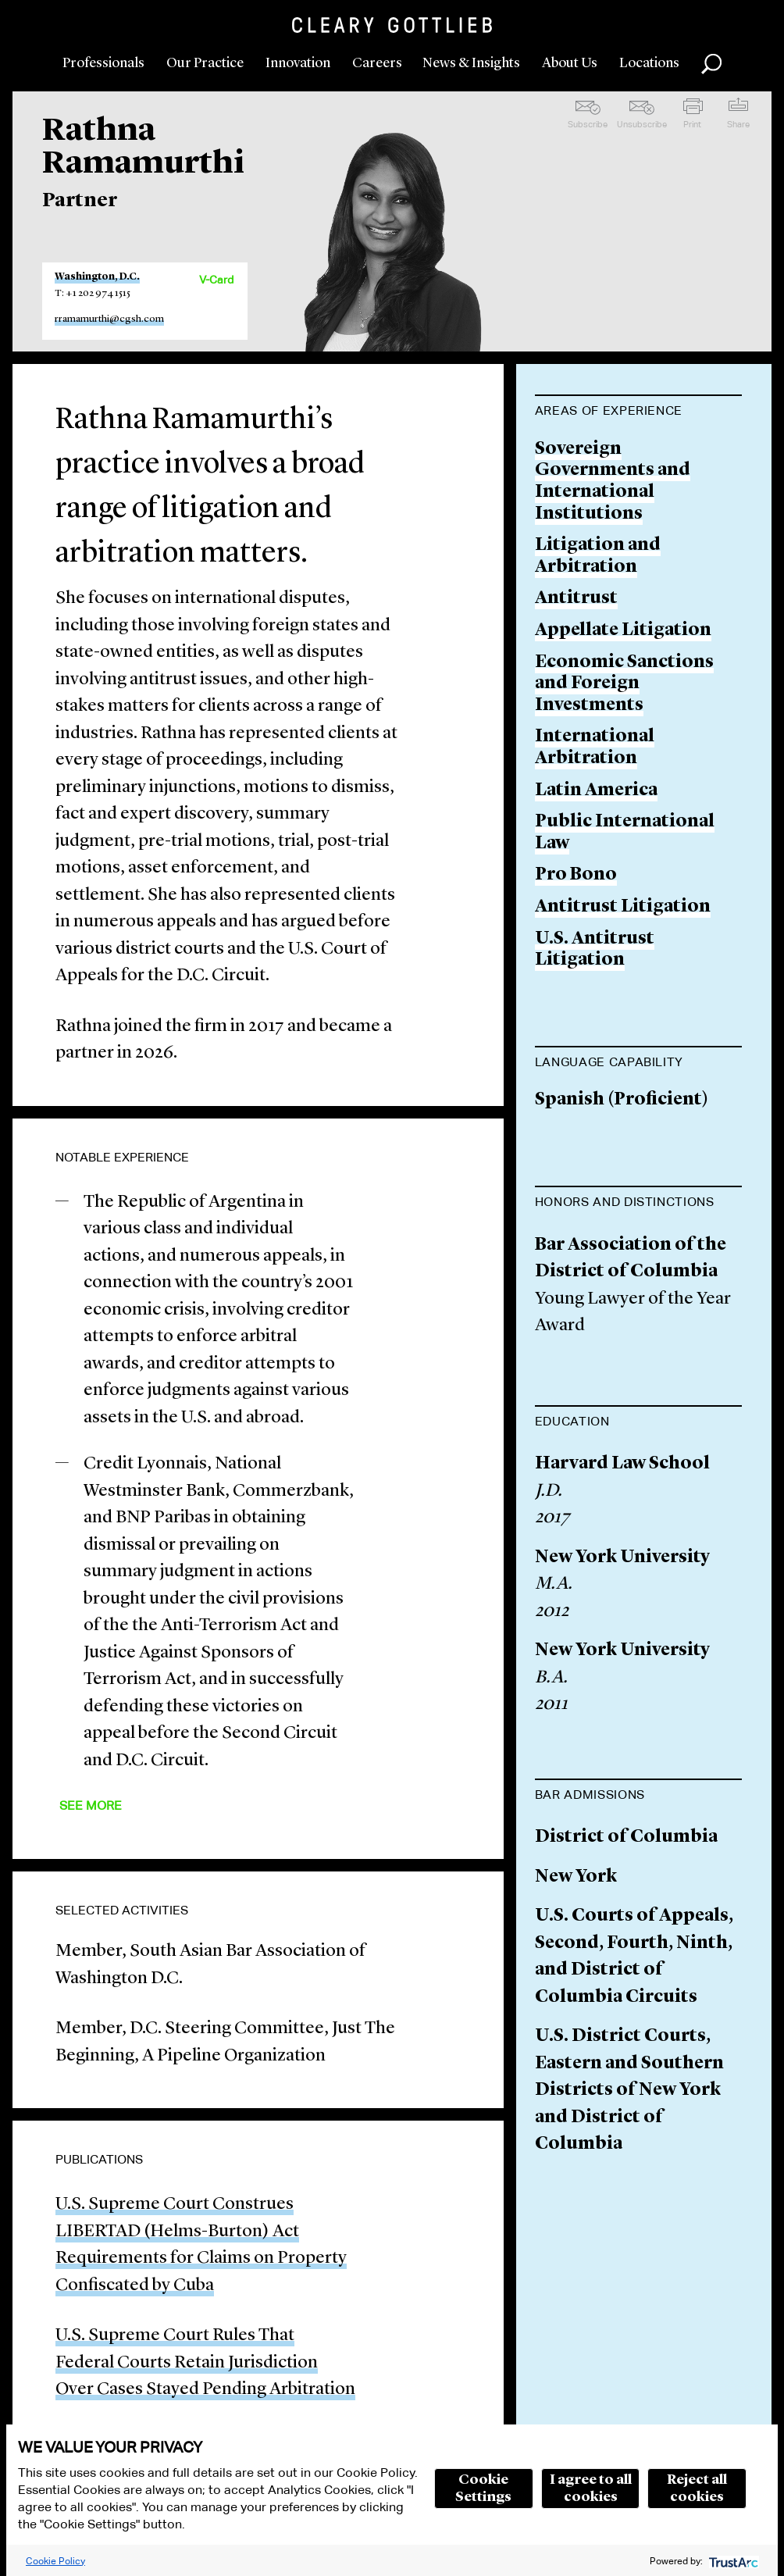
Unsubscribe (642, 124)
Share (738, 124)
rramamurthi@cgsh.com (109, 319)
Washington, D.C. (97, 277)
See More (90, 1805)
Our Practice (205, 63)
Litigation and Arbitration (598, 556)
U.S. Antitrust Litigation (594, 950)
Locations (649, 63)
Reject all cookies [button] (697, 2488)
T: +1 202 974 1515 (92, 293)
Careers (377, 63)
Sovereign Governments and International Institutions (612, 482)
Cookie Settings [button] (483, 2488)
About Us (569, 63)
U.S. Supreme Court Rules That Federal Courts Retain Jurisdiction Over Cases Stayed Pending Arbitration (205, 2363)
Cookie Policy (55, 2561)
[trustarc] (732, 2561)
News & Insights (471, 63)
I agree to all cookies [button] (591, 2488)
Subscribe (588, 124)
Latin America (596, 791)
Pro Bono (576, 875)
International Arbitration (594, 748)
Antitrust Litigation (623, 907)
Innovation (297, 63)
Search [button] (711, 64)
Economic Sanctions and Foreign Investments (624, 684)
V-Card (216, 279)
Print (692, 124)
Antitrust (576, 599)
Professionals (103, 63)
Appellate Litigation (623, 631)
